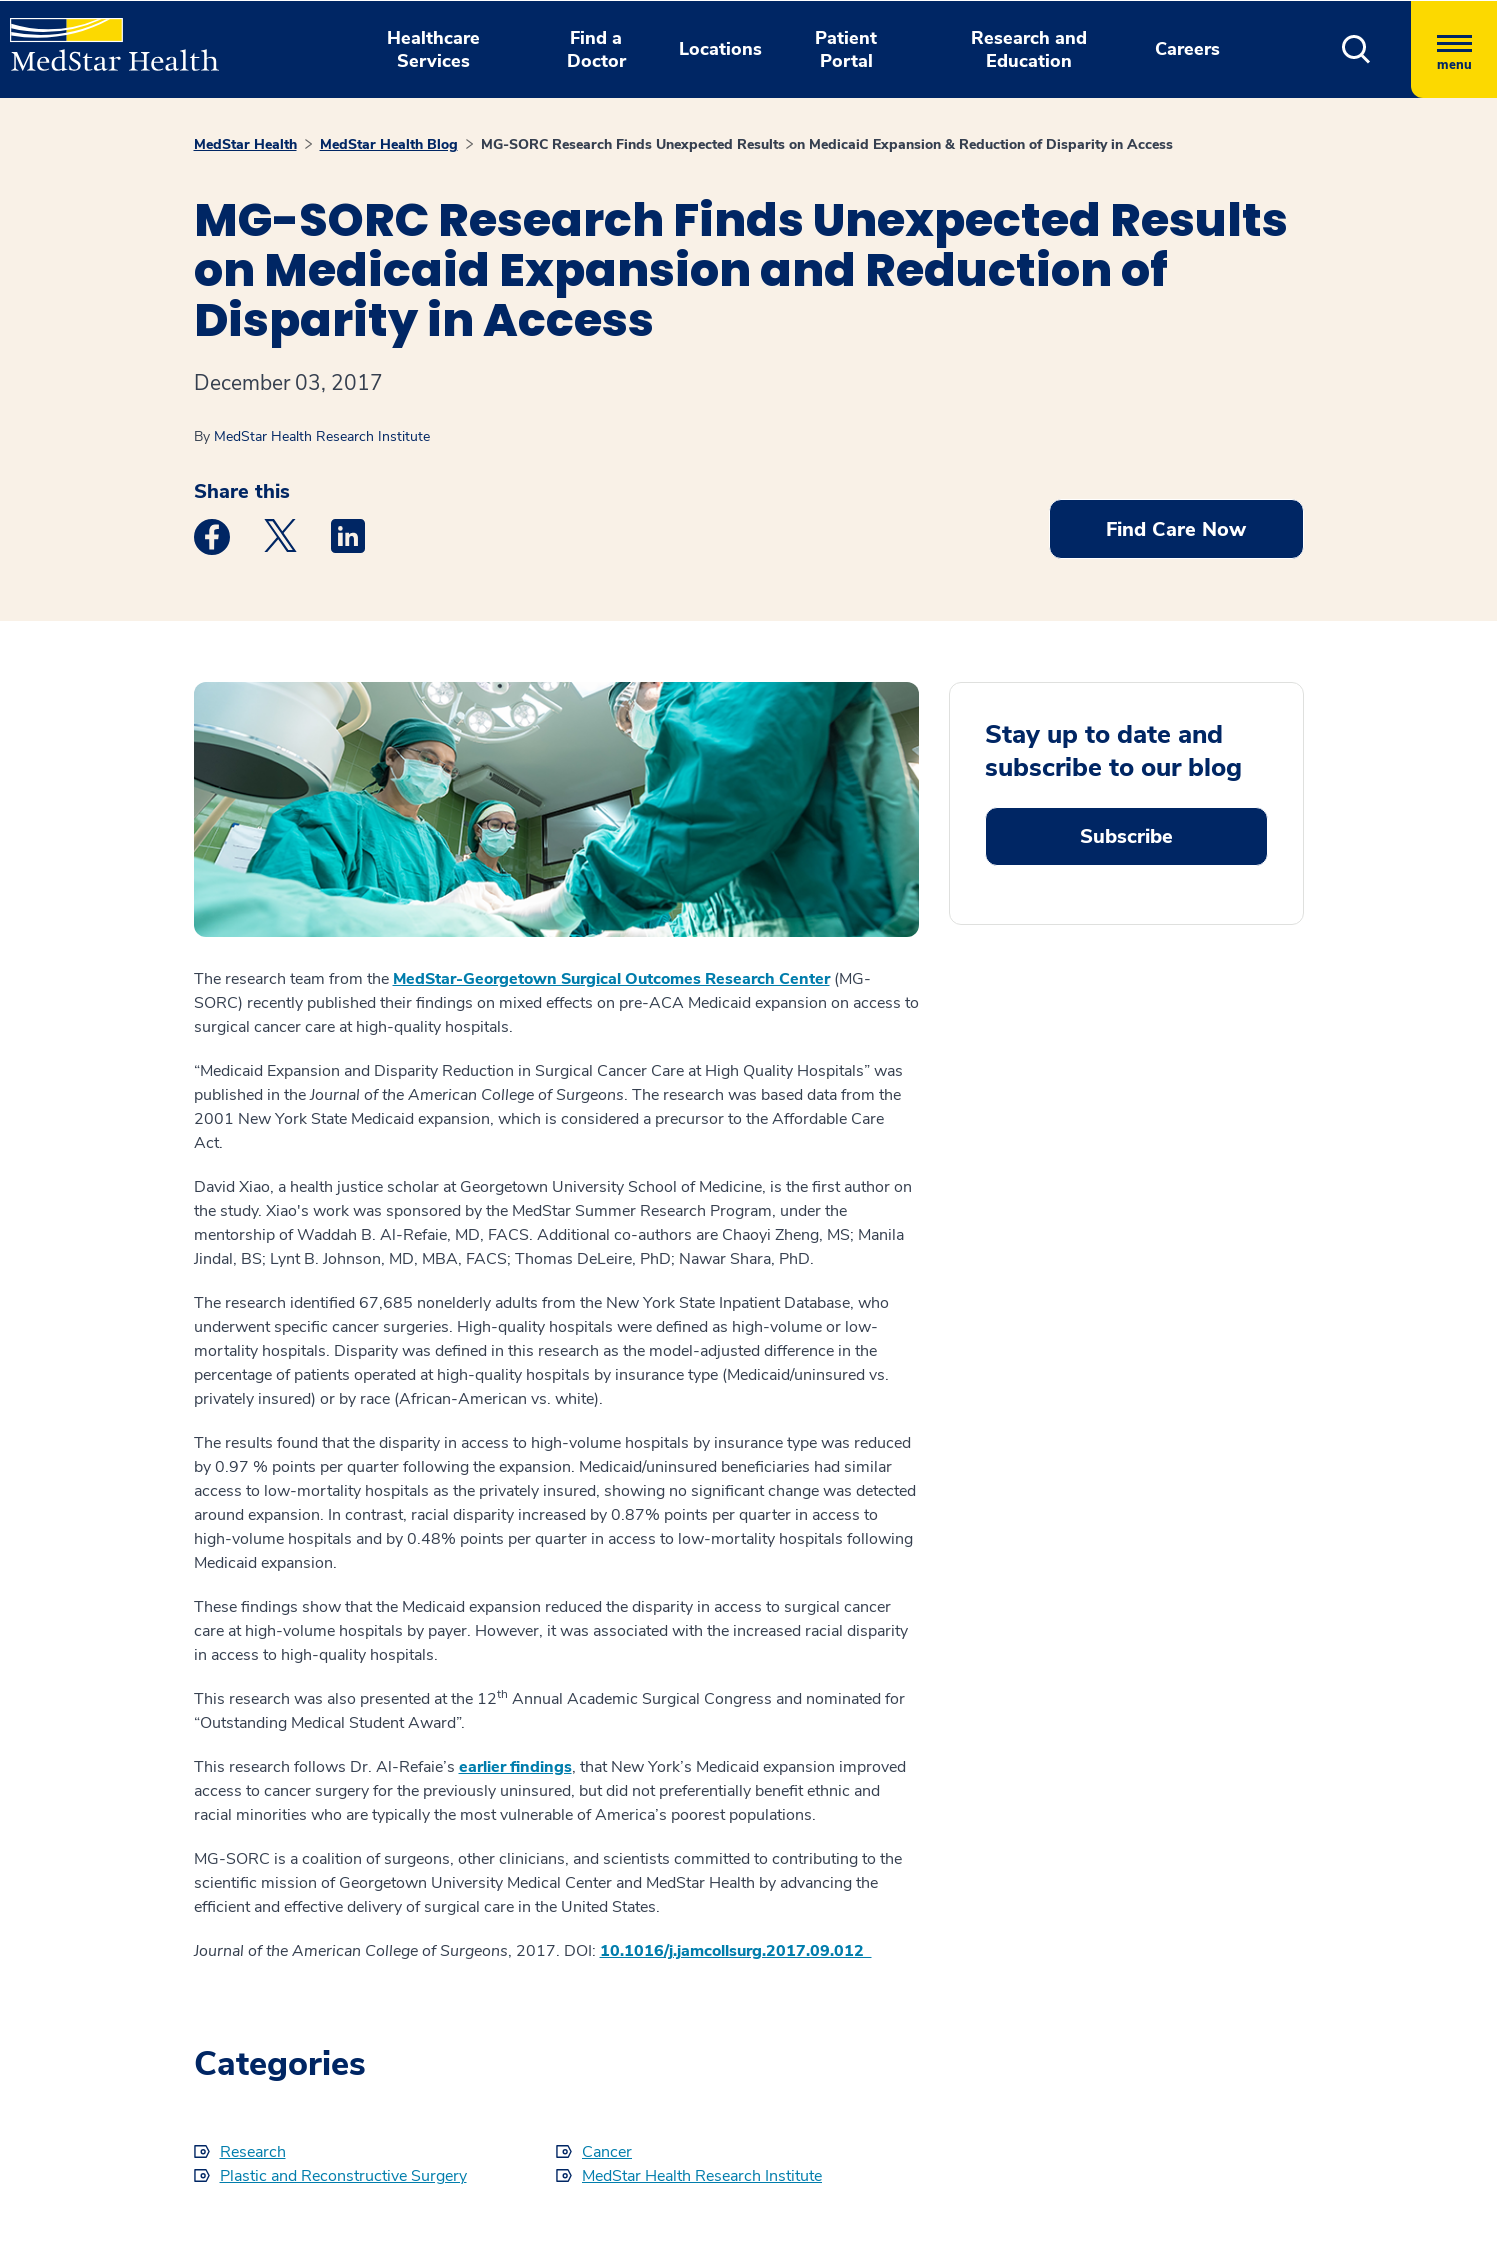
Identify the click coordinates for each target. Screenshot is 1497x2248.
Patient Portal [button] (846, 49)
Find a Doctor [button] (596, 49)
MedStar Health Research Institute (322, 436)
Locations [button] (720, 49)
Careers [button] (1187, 49)
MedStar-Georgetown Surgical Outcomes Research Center (611, 979)
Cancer (607, 2152)
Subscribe (1126, 836)
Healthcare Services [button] (433, 49)
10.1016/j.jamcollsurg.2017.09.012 (736, 1951)
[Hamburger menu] (1454, 49)
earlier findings (515, 1767)
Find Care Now (1176, 529)
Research (253, 2152)
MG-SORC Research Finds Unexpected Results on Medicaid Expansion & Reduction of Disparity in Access (827, 144)
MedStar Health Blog (389, 144)
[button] (1356, 49)
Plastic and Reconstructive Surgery (343, 2176)
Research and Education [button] (1029, 49)
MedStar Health (245, 144)
